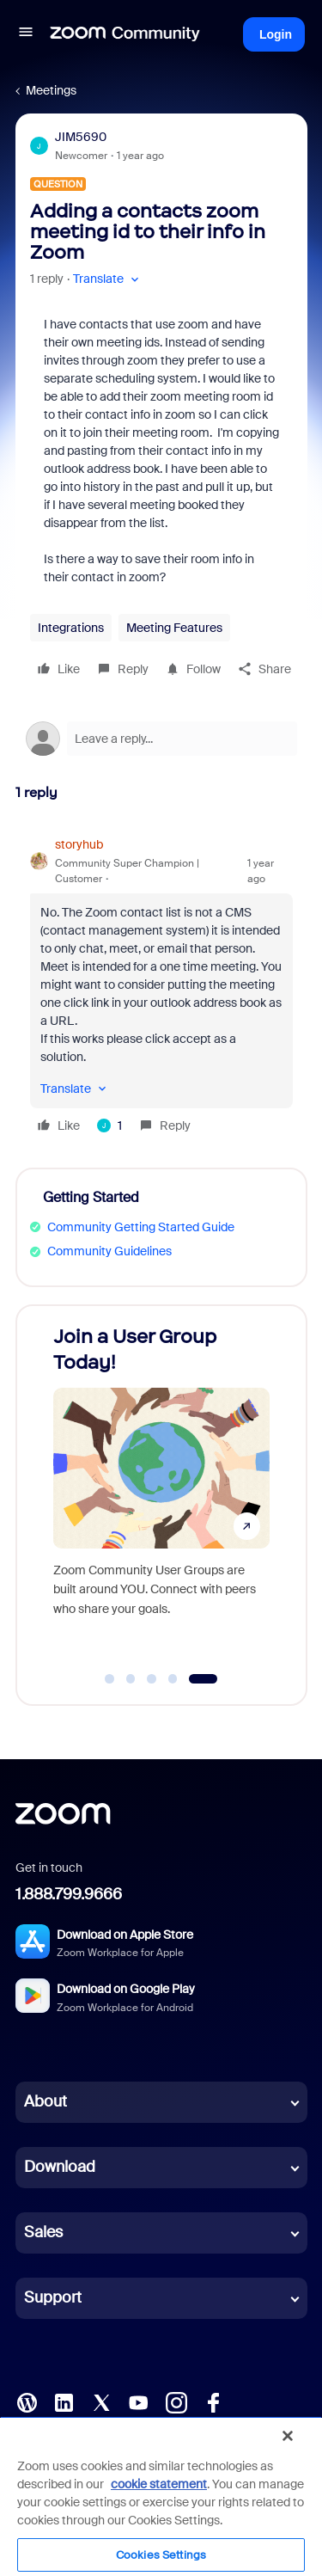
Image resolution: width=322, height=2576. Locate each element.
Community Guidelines (109, 1251)
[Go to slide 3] (152, 1679)
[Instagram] (176, 2401)
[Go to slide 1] (110, 1679)
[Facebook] (213, 2401)
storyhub (79, 844)
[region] (161, 2496)
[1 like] (109, 1125)
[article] (161, 987)
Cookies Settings (161, 2555)
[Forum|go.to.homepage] (125, 34)
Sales (43, 2232)
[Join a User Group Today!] (161, 1488)
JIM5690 (80, 136)
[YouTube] (138, 2401)
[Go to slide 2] (130, 1679)
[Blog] (26, 2401)
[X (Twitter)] (101, 2401)
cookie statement (159, 2484)
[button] (25, 34)
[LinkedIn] (63, 2401)
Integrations (71, 627)
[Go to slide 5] (203, 1679)
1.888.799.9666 (68, 1894)
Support (53, 2297)
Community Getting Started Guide (140, 1227)
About (45, 2101)
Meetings (51, 90)
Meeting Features (174, 627)
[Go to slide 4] (172, 1679)
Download (59, 2166)
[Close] (288, 2436)
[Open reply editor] (161, 738)
